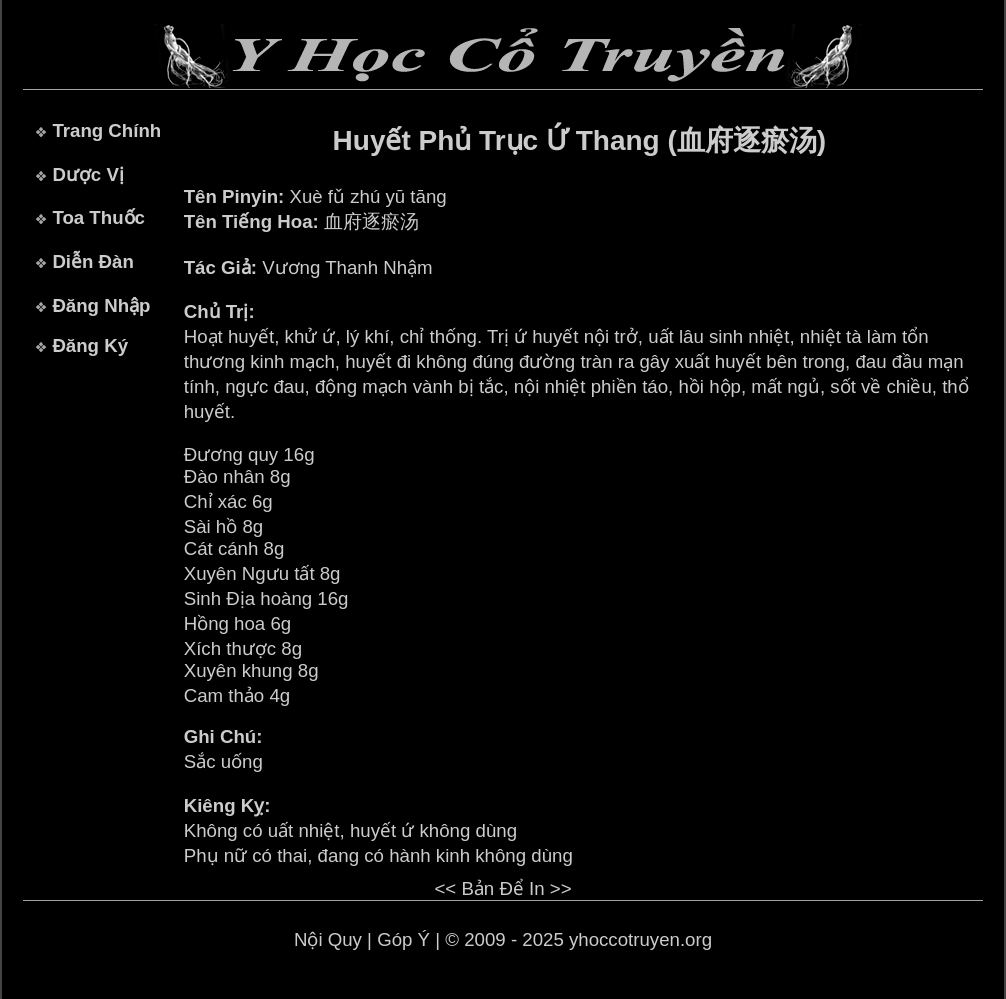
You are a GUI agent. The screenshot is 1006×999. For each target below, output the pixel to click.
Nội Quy (328, 939)
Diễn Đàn (92, 261)
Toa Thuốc (98, 217)
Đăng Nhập (101, 305)
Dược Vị (87, 174)
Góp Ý (403, 939)
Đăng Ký (90, 345)
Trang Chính (106, 130)
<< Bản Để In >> (502, 888)
